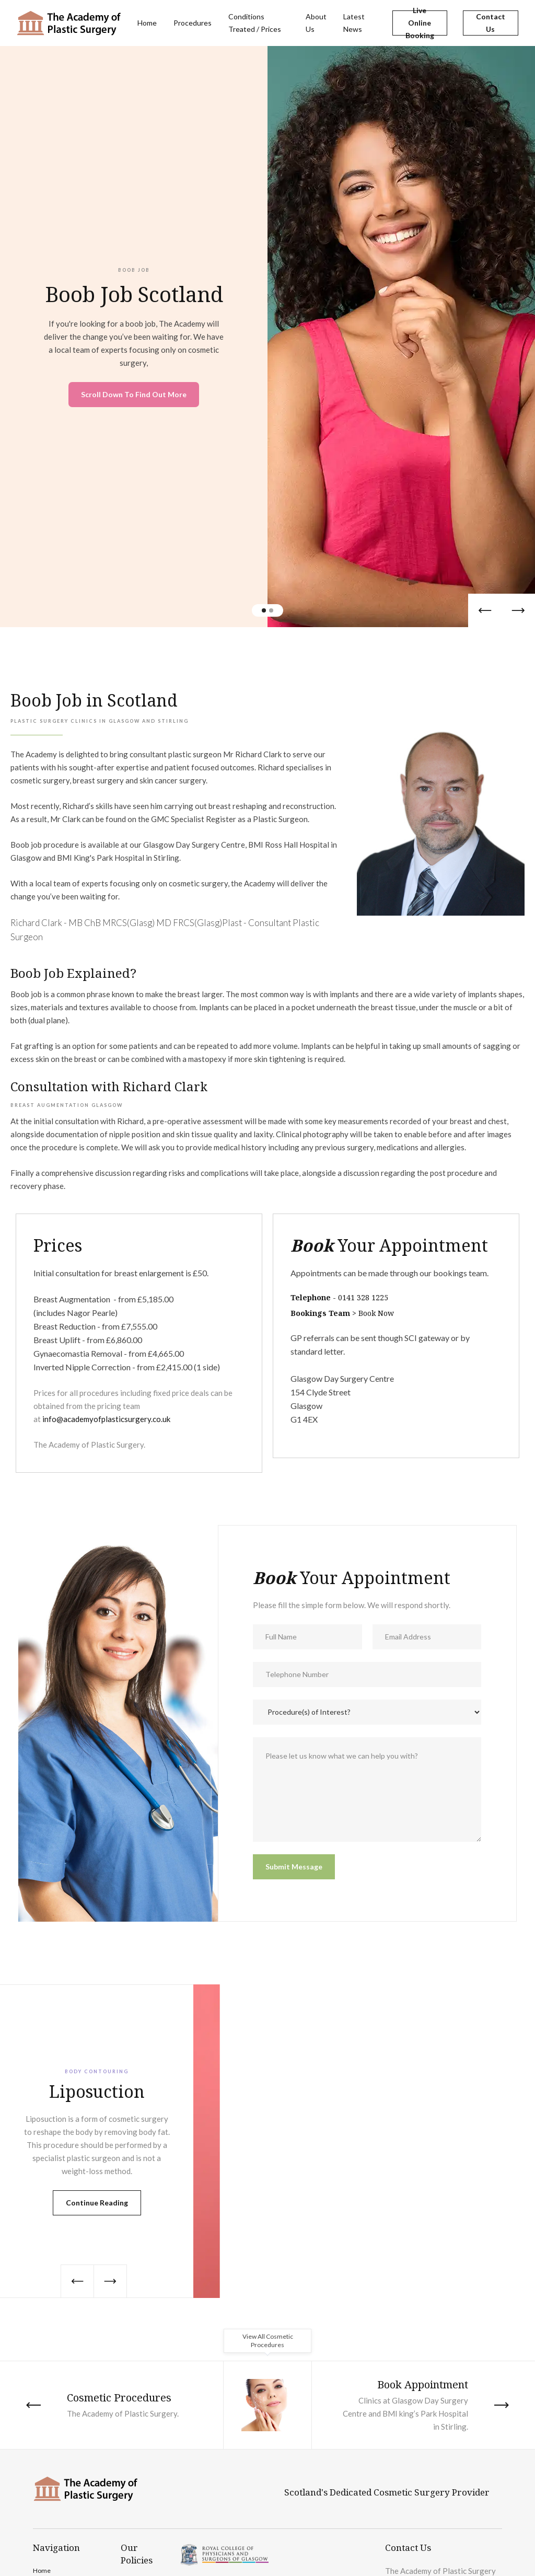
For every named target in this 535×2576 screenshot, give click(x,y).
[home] (68, 23)
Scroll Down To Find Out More (134, 394)
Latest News (354, 22)
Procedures (192, 22)
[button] (485, 610)
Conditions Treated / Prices (254, 22)
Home (147, 22)
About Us (316, 22)
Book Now (376, 1313)
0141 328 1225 (363, 1297)
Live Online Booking (419, 23)
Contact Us (490, 22)
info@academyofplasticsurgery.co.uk (106, 1419)
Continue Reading (97, 2202)
